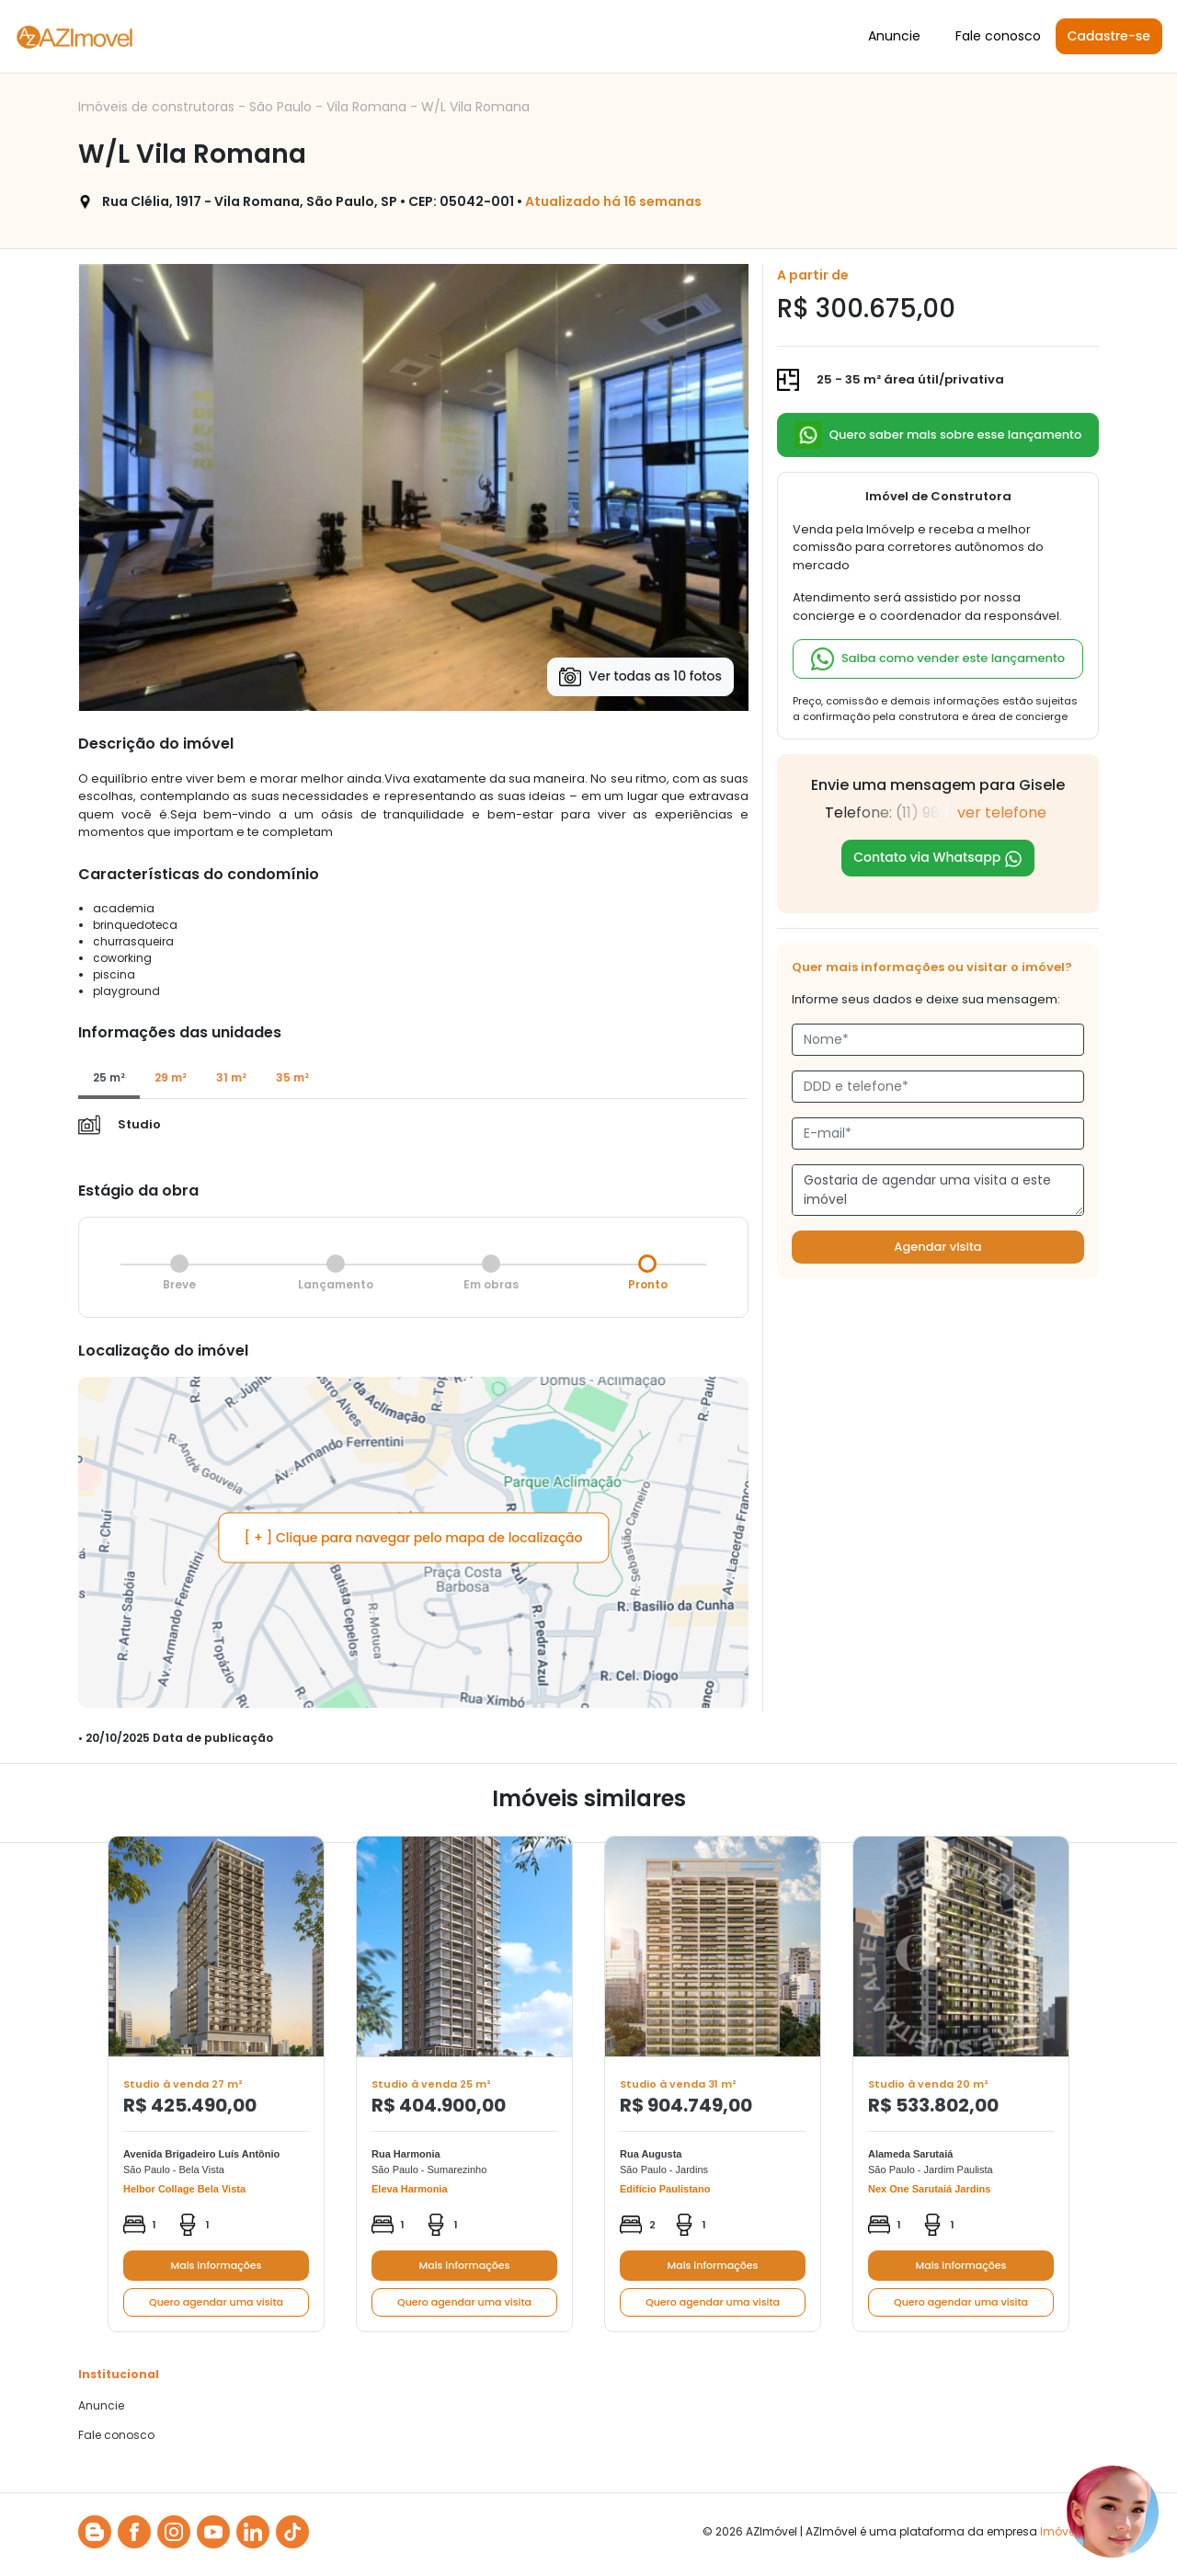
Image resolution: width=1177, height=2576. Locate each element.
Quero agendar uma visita (216, 2302)
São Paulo (282, 106)
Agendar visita (937, 1246)
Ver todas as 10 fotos (640, 677)
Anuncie (894, 36)
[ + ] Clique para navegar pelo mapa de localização (414, 1537)
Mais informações (216, 2265)
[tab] (109, 1079)
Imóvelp (1062, 2531)
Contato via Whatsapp (938, 857)
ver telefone (1001, 812)
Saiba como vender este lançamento (938, 658)
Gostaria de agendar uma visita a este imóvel (938, 1190)
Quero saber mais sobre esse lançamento (938, 435)
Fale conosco (998, 36)
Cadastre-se (1109, 36)
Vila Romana (368, 106)
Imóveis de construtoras (158, 106)
